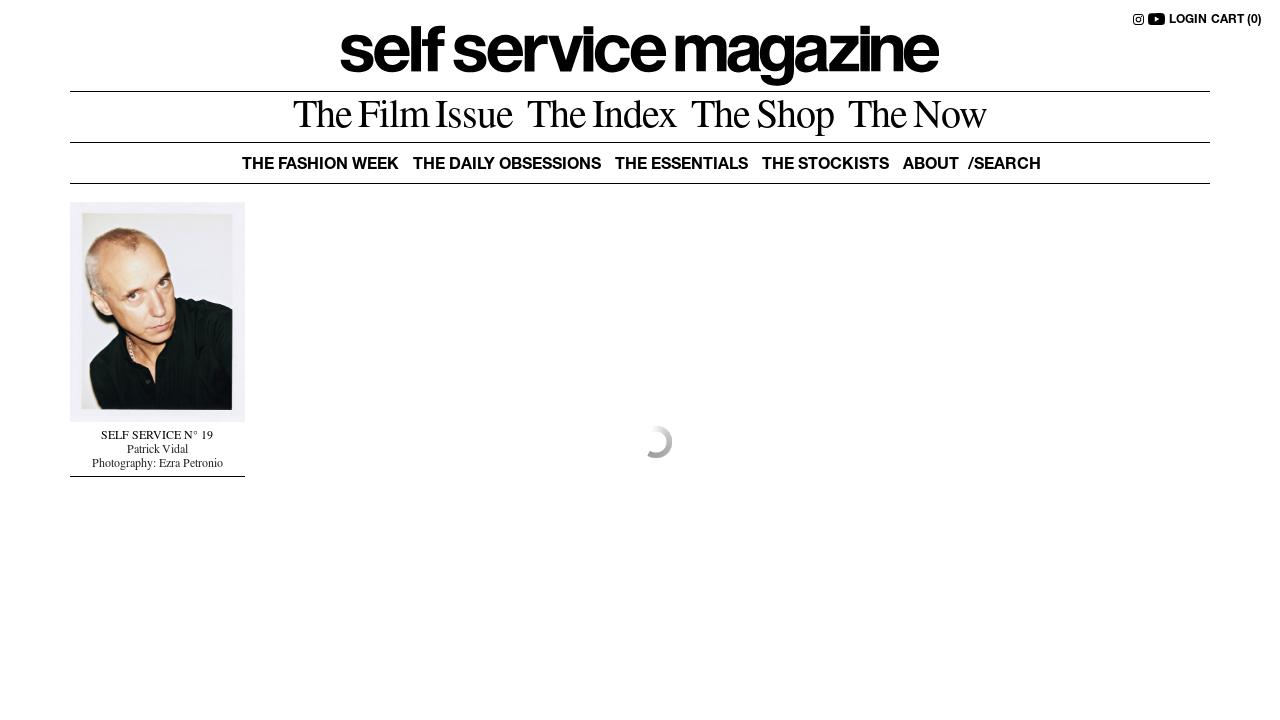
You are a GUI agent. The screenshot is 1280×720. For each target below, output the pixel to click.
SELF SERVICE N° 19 (157, 437)
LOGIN (1188, 20)
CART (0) (1236, 20)
